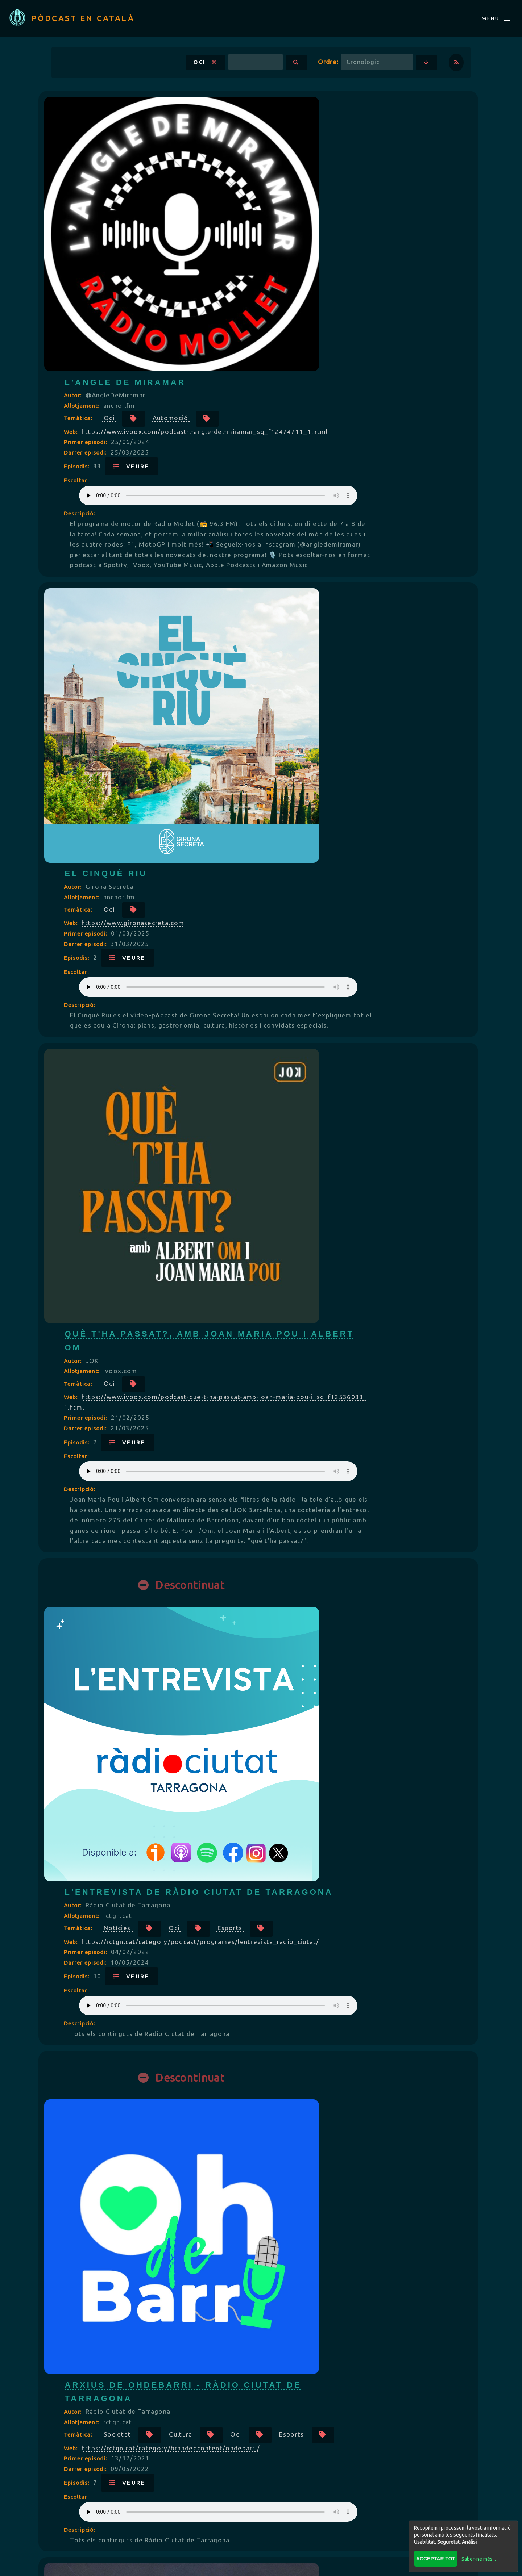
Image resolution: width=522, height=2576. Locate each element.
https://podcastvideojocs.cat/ (308, 2083)
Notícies (294, 906)
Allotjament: (259, 141)
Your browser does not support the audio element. (341, 241)
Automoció (348, 153)
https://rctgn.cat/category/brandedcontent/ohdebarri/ (348, 1152)
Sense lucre (363, 1336)
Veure (309, 212)
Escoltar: (253, 226)
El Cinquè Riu (283, 376)
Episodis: (254, 212)
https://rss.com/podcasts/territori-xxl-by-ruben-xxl (342, 2270)
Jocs (337, 2054)
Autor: (251, 130)
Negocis (294, 1336)
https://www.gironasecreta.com (310, 425)
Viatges (315, 1851)
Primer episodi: (263, 187)
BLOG (252, 2509)
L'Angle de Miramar (302, 117)
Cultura (358, 1123)
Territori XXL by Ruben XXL (326, 2220)
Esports (261, 922)
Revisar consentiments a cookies (261, 2564)
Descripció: (256, 259)
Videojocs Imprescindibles (325, 2018)
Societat (294, 1123)
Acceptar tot (432, 2556)
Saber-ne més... (476, 2556)
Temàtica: (256, 153)
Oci (170, 71)
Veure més (260, 2445)
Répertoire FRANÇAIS (326, 2509)
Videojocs (265, 2069)
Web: (249, 167)
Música (292, 2256)
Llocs (257, 1851)
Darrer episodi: (263, 198)
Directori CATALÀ (184, 2509)
